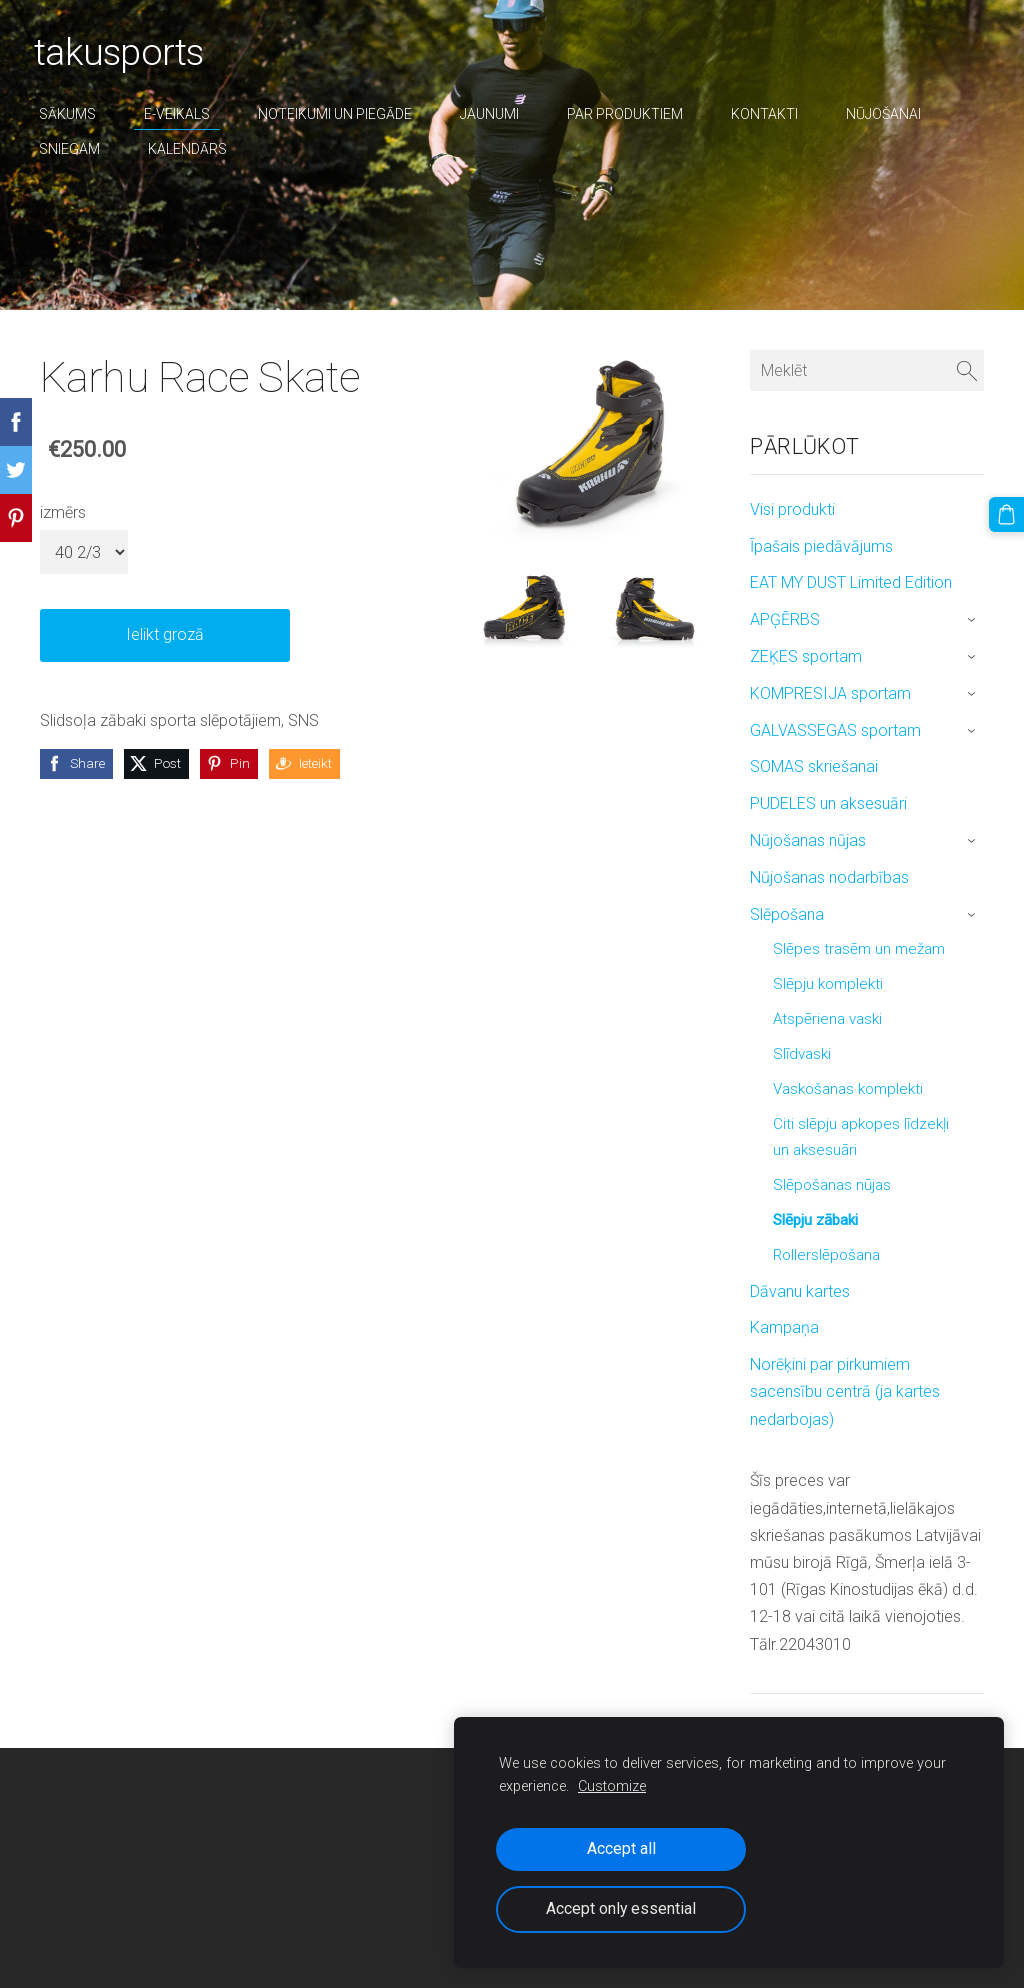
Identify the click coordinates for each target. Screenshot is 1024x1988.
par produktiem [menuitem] (631, 114)
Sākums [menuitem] (73, 114)
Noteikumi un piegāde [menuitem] (341, 114)
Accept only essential (621, 1908)
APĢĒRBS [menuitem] (785, 619)
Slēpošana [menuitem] (787, 914)
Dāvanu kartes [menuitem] (800, 1291)
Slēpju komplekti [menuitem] (828, 984)
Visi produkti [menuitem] (792, 509)
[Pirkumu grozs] (1007, 514)
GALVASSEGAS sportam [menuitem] (835, 730)
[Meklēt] (867, 370)
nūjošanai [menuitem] (889, 114)
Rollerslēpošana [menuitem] (826, 1255)
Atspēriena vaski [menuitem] (827, 1019)
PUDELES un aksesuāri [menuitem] (828, 803)
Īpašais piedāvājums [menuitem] (821, 546)
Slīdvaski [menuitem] (802, 1054)
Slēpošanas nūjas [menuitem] (832, 1185)
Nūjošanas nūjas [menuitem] (808, 840)
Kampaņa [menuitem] (784, 1327)
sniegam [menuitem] (75, 149)
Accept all (621, 1848)
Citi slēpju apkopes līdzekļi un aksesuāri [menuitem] (861, 1137)
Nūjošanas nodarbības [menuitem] (829, 877)
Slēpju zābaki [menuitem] (815, 1220)
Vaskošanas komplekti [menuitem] (848, 1089)
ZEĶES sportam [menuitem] (806, 656)
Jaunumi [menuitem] (495, 114)
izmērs (63, 512)
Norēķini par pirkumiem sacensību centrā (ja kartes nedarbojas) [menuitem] (845, 1391)
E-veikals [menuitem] (183, 114)
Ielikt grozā (165, 634)
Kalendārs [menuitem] (193, 149)
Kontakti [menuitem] (770, 114)
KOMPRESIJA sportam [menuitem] (830, 693)
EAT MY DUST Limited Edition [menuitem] (851, 582)
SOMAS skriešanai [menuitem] (814, 766)
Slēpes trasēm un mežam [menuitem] (859, 949)
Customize (612, 1786)
